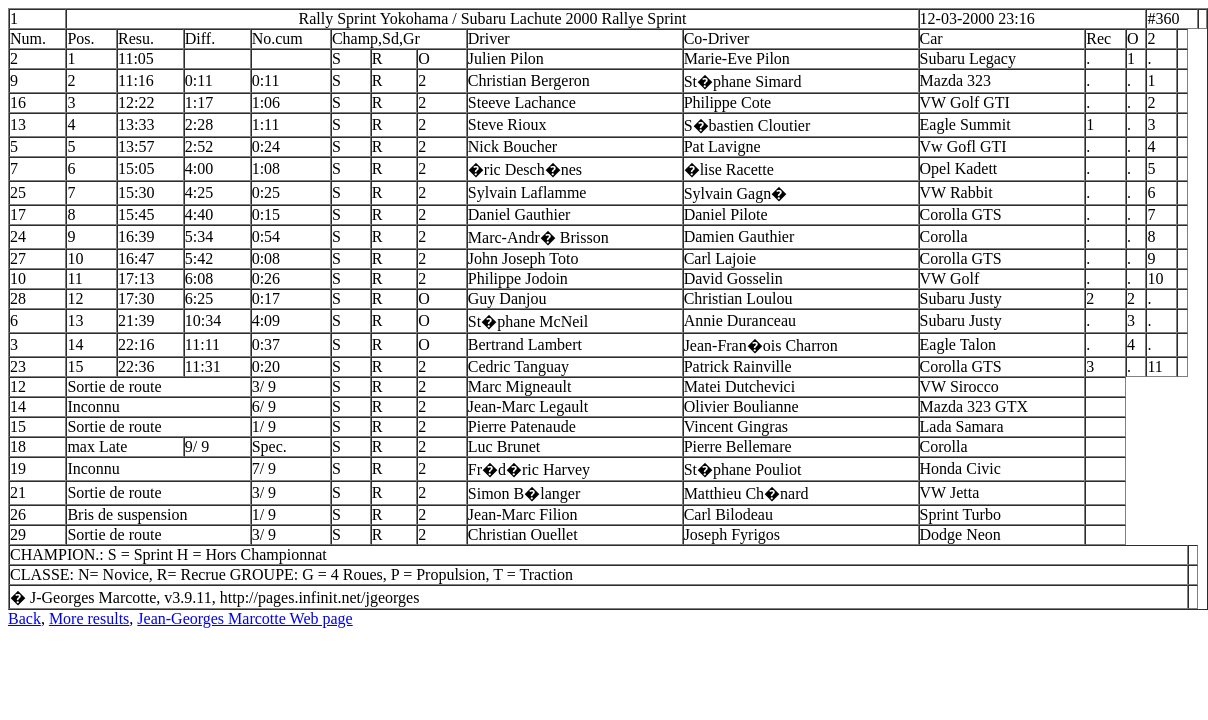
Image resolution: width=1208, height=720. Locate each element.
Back (24, 618)
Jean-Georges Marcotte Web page (244, 618)
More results (89, 618)
